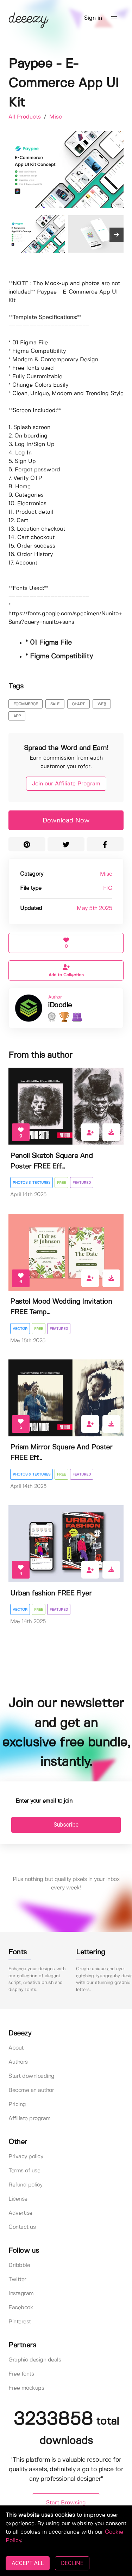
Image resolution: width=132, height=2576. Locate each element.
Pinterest (19, 2321)
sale (54, 704)
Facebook (20, 2307)
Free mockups (26, 2388)
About (16, 2048)
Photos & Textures (31, 1182)
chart (78, 704)
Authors (18, 2062)
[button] (114, 18)
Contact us (22, 2227)
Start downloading (31, 2076)
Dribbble (19, 2265)
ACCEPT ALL (28, 2563)
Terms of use (24, 2170)
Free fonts (21, 2374)
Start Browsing (66, 2502)
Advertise (20, 2213)
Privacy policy (25, 2156)
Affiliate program (29, 2118)
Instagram (21, 2293)
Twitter (17, 2279)
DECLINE (72, 2563)
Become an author (31, 2090)
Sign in (93, 18)
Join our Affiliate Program (66, 783)
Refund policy (25, 2185)
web (102, 704)
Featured (82, 1182)
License (17, 2199)
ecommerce (25, 704)
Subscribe (66, 1824)
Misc (55, 117)
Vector (20, 1329)
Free (61, 1182)
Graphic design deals (34, 2360)
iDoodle (60, 1005)
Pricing (17, 2104)
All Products (25, 117)
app (17, 716)
